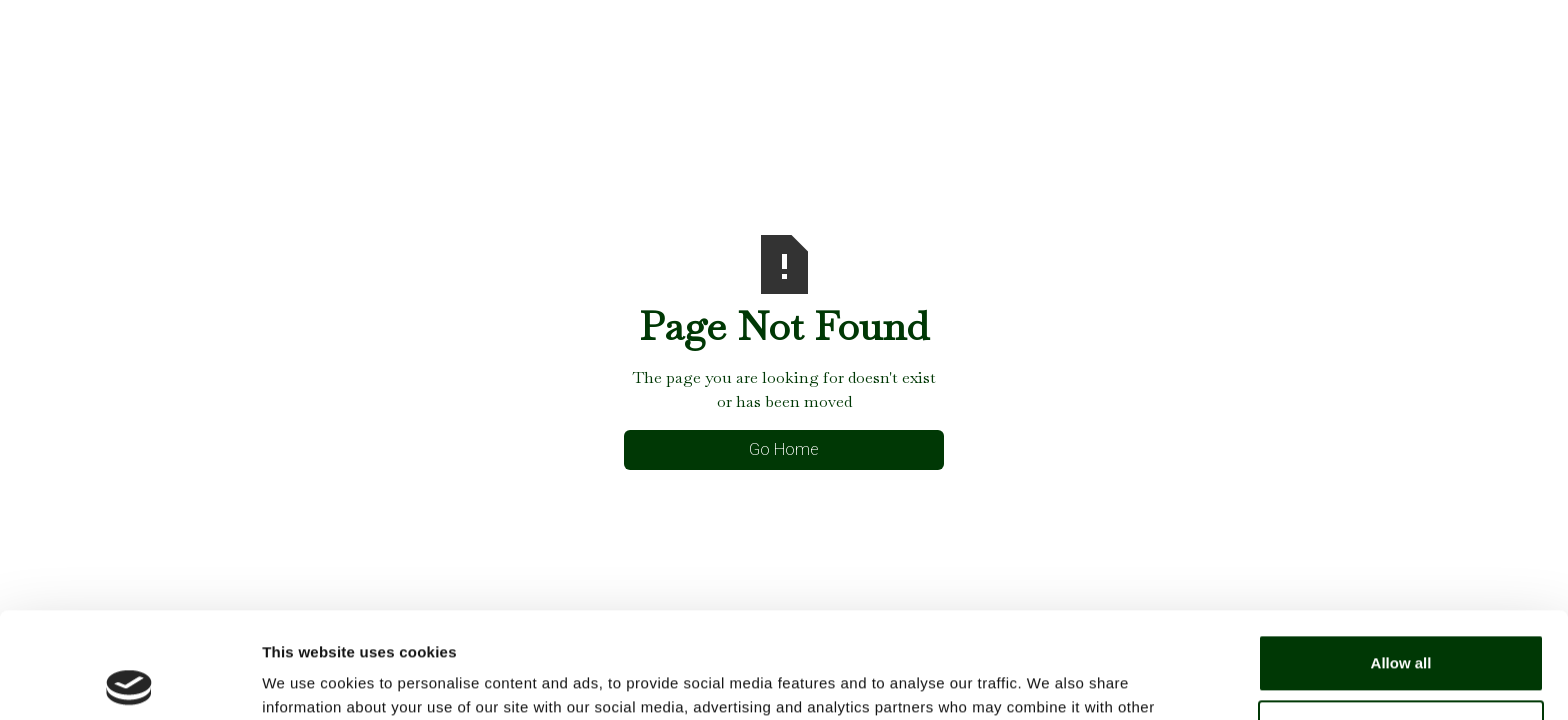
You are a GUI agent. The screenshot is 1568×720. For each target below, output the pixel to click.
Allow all (1401, 557)
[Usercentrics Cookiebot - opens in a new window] (129, 681)
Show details (308, 680)
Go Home (784, 449)
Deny (1401, 622)
